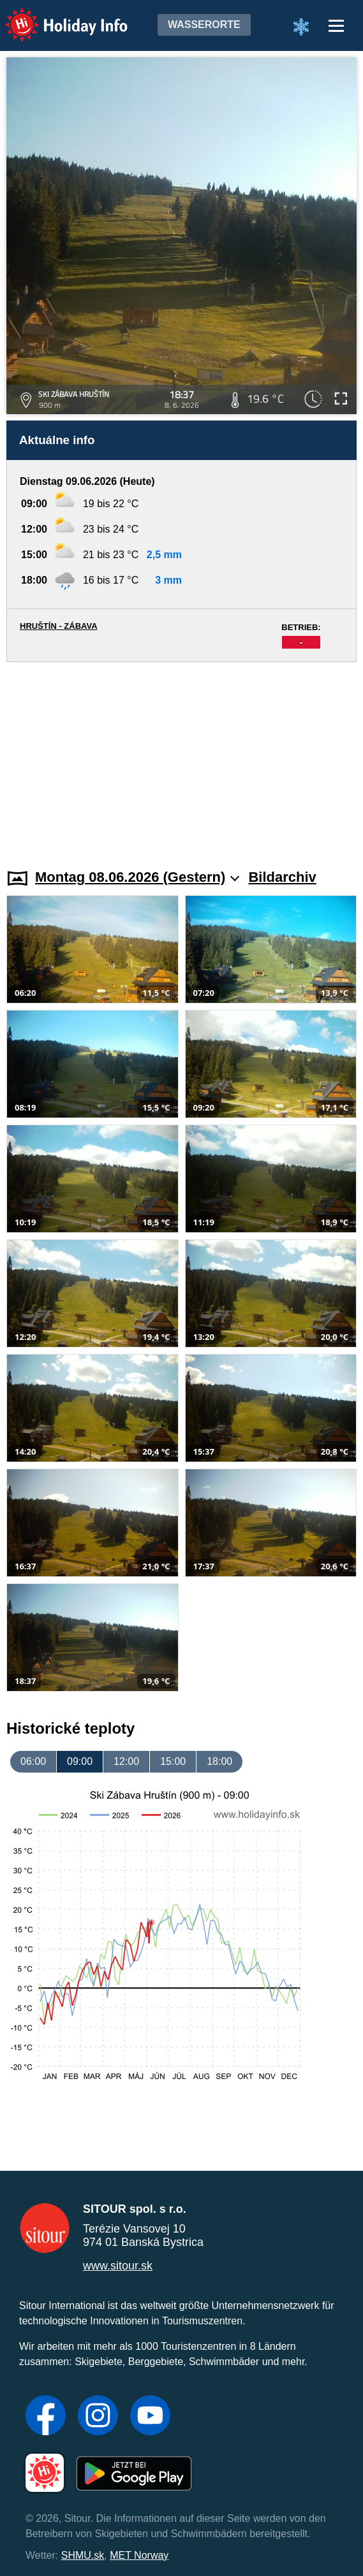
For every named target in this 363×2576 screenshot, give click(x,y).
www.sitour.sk (117, 2265)
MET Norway (139, 2555)
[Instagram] (98, 2416)
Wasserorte (204, 24)
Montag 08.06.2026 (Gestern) (137, 877)
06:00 (33, 1761)
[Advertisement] (181, 757)
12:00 (126, 1761)
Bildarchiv (282, 877)
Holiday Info (54, 16)
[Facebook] (46, 2416)
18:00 (219, 1761)
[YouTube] (150, 2416)
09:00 (80, 1761)
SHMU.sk (83, 2555)
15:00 (173, 1761)
